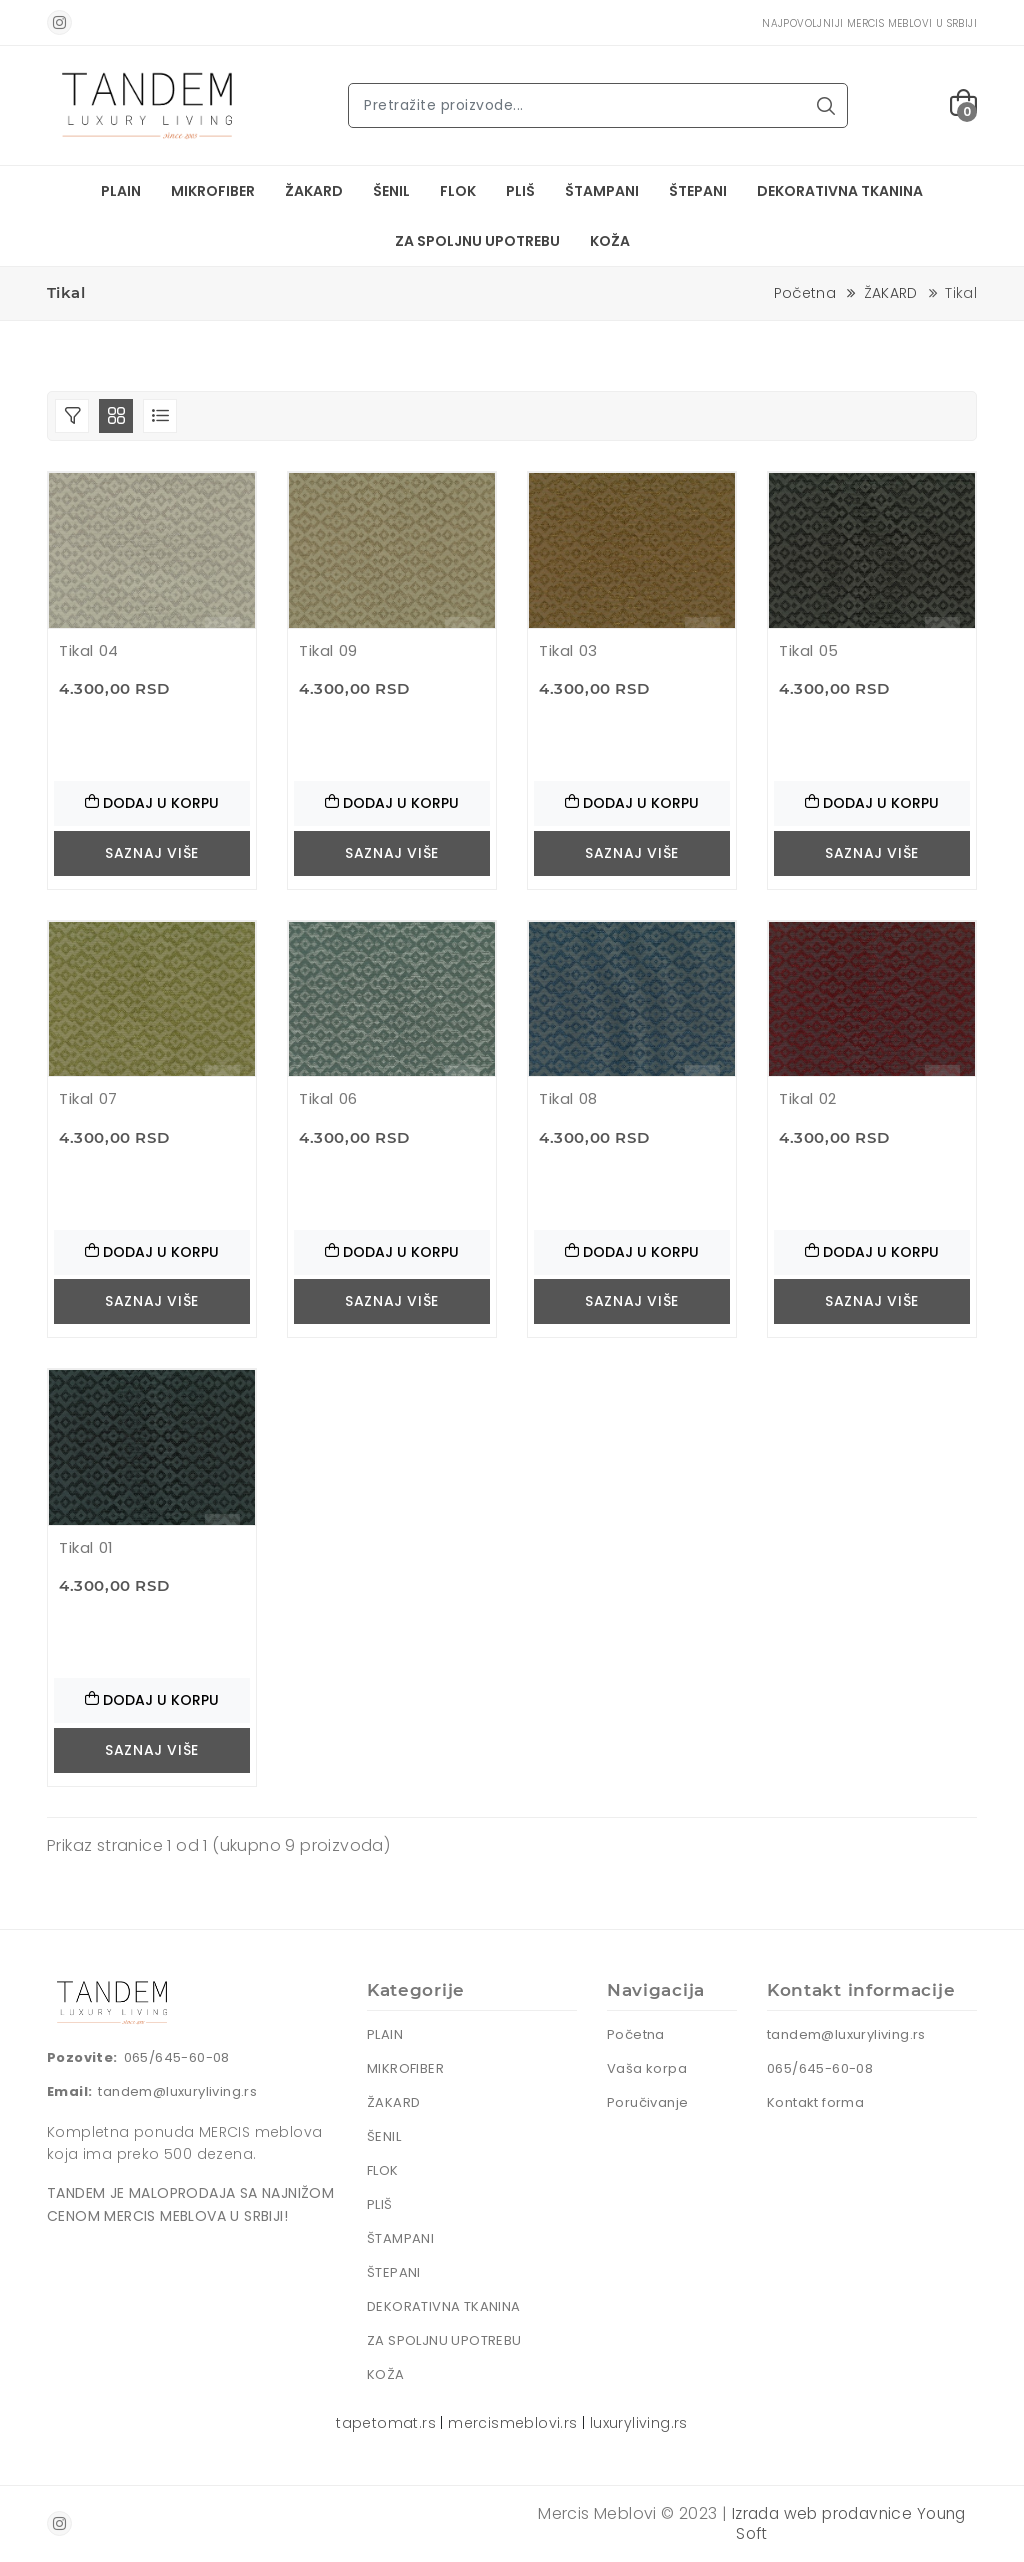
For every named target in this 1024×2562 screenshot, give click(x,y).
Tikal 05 (809, 650)
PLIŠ (520, 191)
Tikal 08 (568, 1098)
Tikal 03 (568, 650)
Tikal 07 (88, 1098)
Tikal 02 (808, 1098)
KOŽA (610, 241)
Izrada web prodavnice (820, 2513)
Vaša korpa (647, 2068)
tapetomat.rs (386, 2423)
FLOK (458, 191)
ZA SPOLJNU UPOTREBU (477, 241)
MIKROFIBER (213, 191)
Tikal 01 (86, 1547)
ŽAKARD (314, 191)
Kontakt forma (815, 2102)
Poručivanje (647, 2102)
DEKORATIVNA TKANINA (840, 191)
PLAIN (121, 191)
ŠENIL (391, 191)
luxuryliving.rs (639, 2423)
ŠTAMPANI (602, 191)
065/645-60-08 (177, 2057)
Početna (805, 293)
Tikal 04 (89, 650)
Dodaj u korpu (152, 803)
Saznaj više (152, 853)
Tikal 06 (328, 1098)
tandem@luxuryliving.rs (177, 2091)
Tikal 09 (328, 650)
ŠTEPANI (698, 191)
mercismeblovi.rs (512, 2423)
